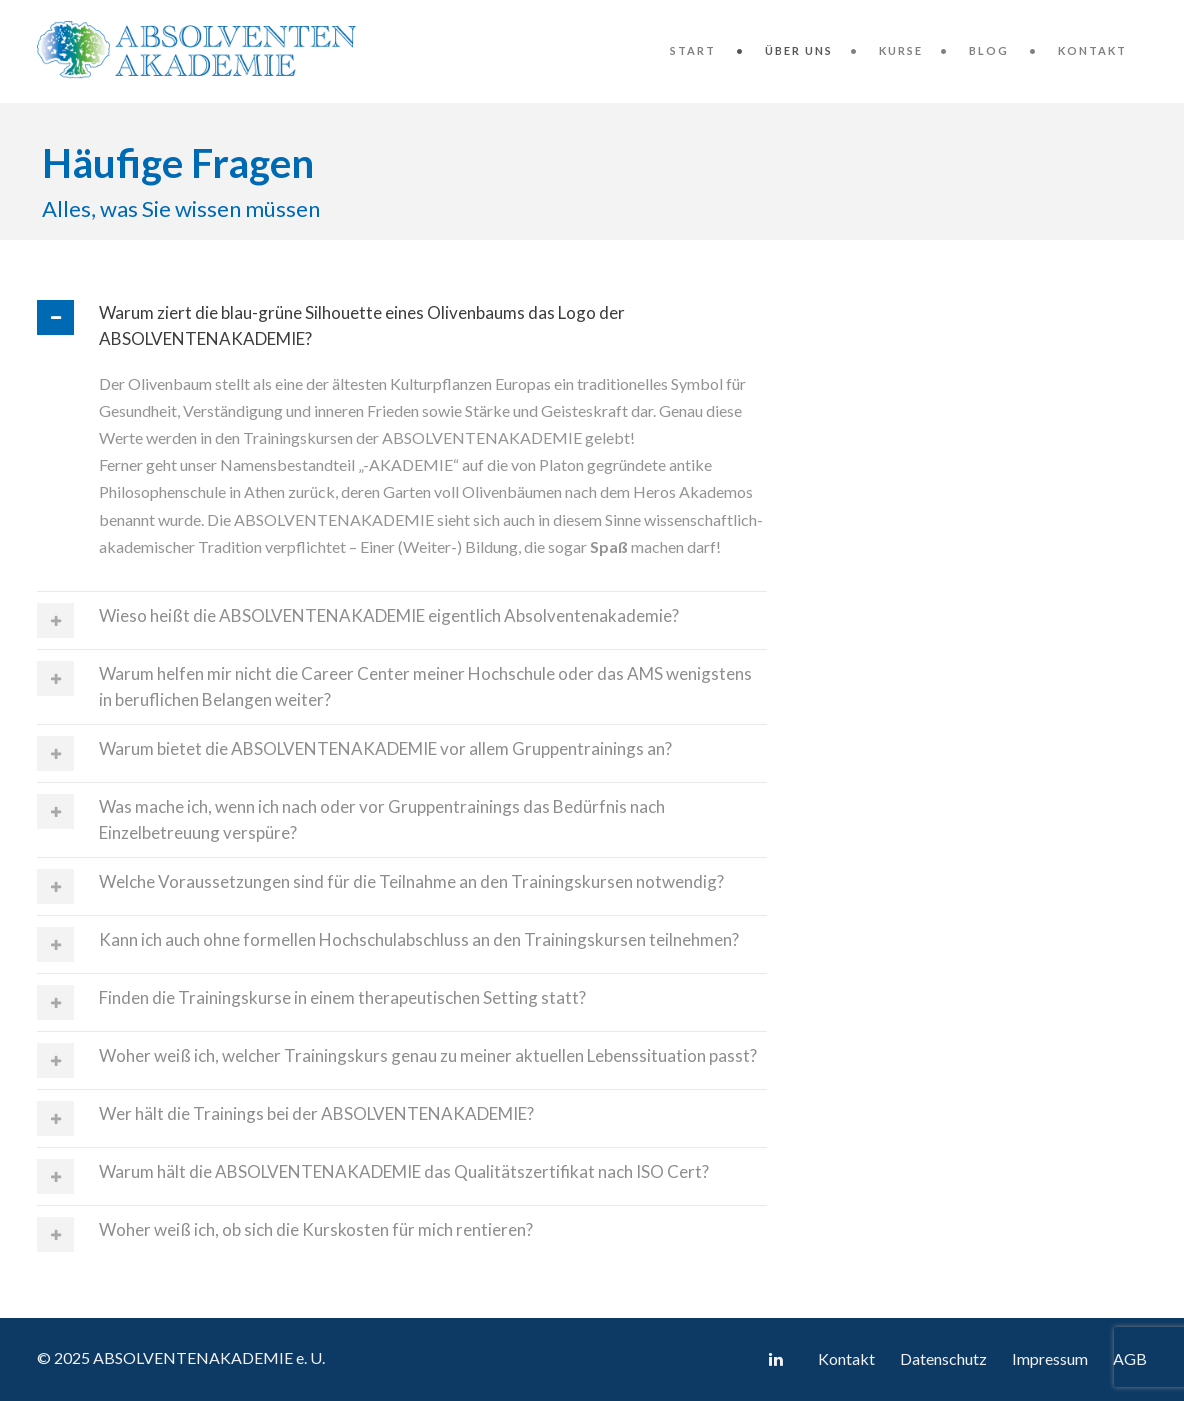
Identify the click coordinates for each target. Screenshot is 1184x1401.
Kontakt (1092, 50)
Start (693, 50)
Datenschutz (943, 1358)
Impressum (1050, 1358)
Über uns (799, 50)
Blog (989, 50)
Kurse (901, 50)
